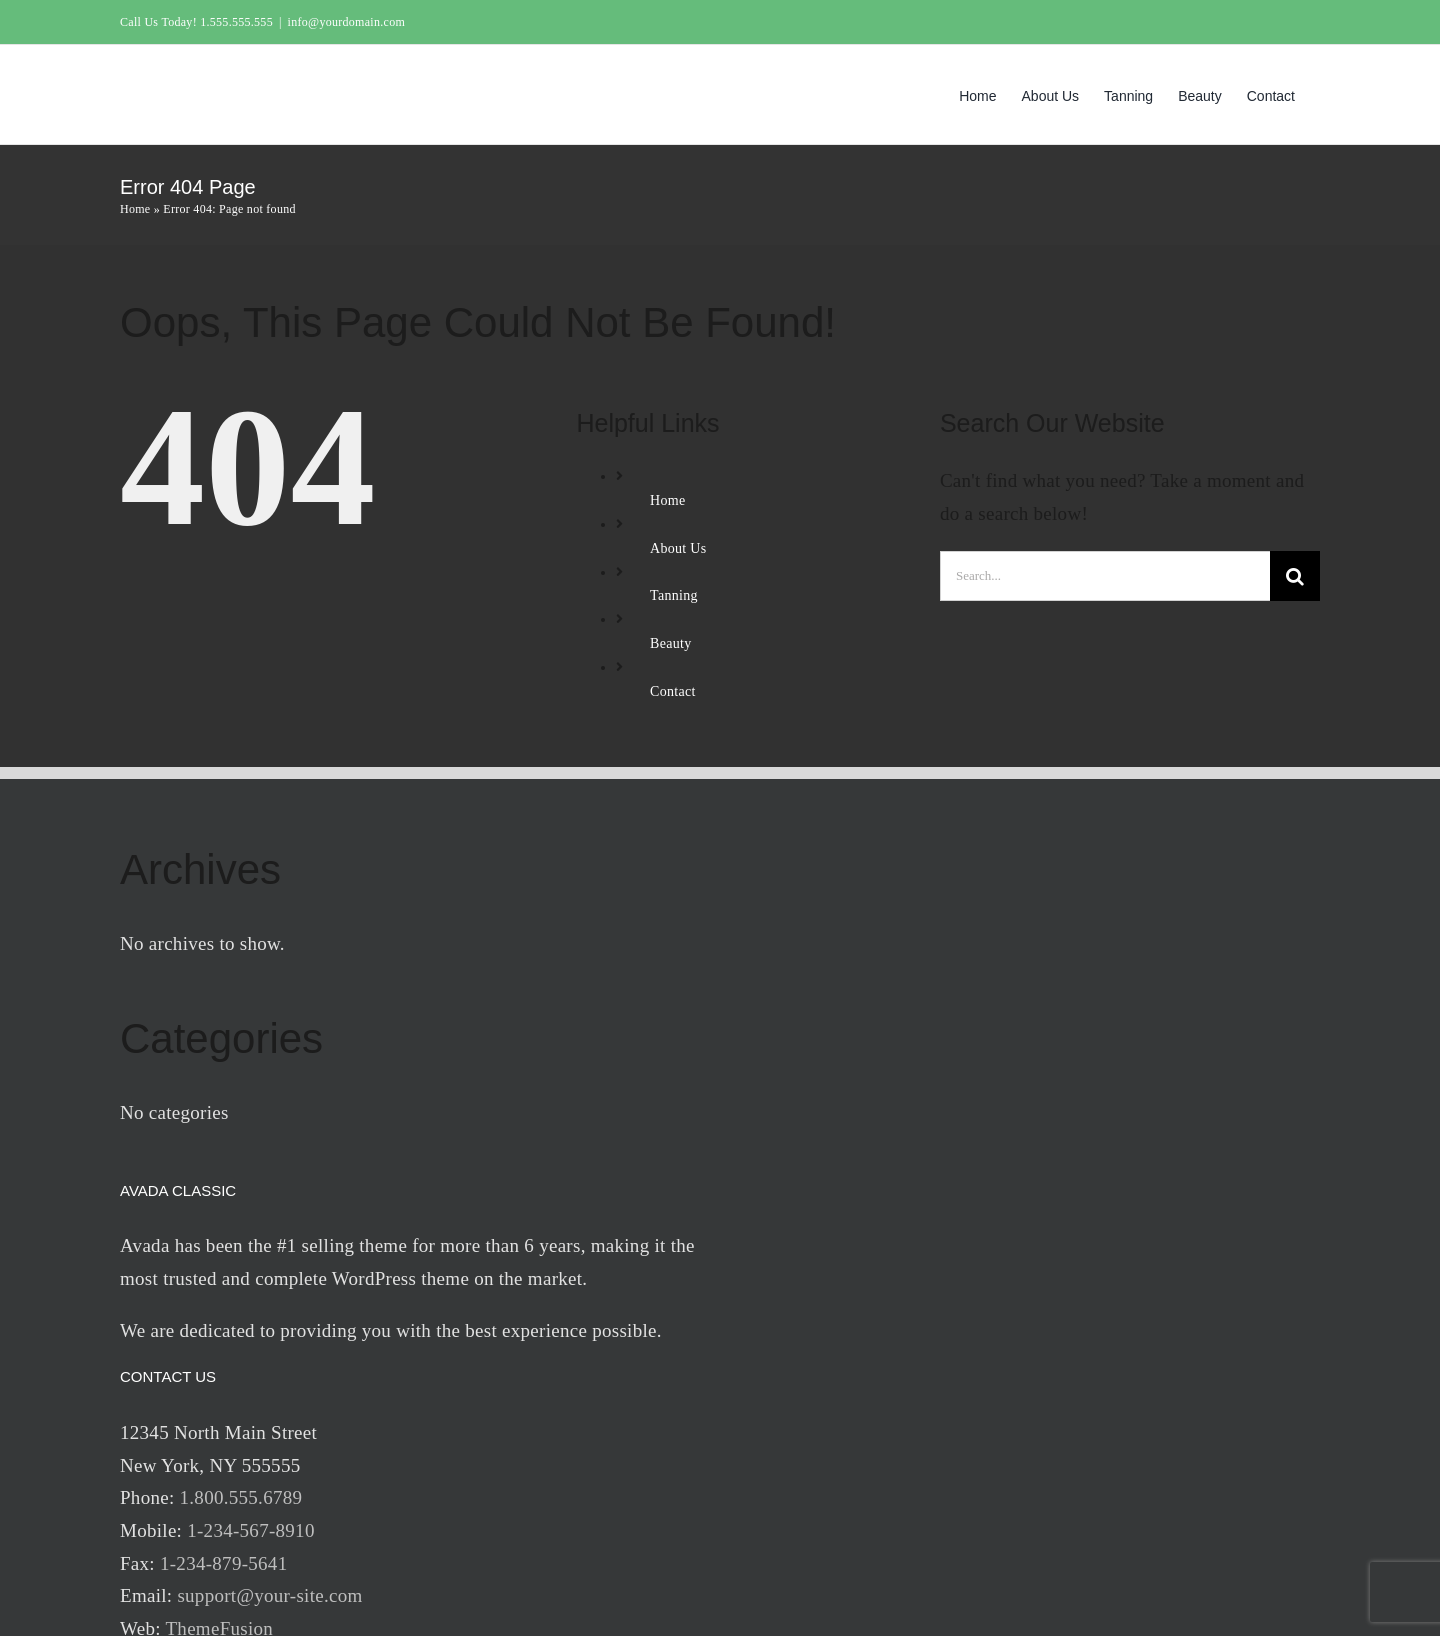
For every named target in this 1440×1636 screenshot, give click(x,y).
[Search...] (1105, 576)
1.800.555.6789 (241, 1497)
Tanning (674, 595)
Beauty (670, 643)
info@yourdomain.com (346, 22)
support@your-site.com (269, 1595)
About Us (678, 548)
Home (135, 209)
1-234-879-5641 (223, 1563)
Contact (673, 691)
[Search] (1295, 576)
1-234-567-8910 (250, 1530)
